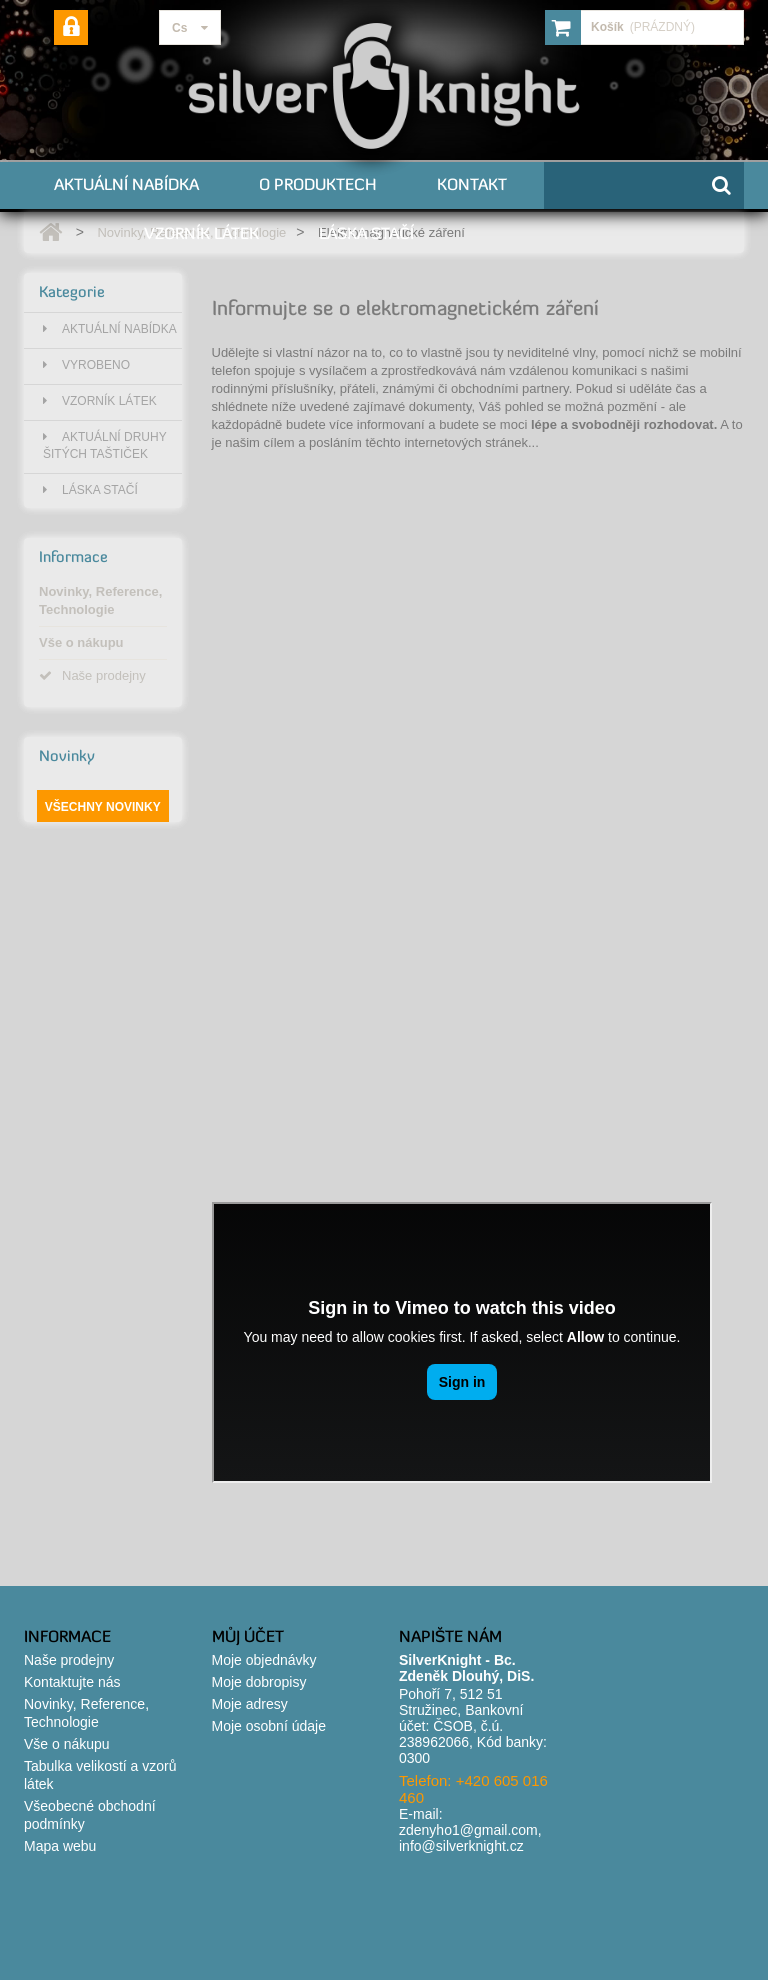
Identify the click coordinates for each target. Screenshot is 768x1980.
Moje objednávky (264, 1660)
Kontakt (472, 184)
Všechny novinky (103, 807)
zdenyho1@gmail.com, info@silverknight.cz (470, 1838)
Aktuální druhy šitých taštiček (105, 445)
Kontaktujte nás (72, 1682)
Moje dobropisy (259, 1682)
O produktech (318, 184)
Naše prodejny (92, 675)
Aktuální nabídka (126, 184)
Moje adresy (250, 1704)
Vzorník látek (201, 233)
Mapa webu (60, 1846)
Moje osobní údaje (269, 1726)
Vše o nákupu (81, 642)
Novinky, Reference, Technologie (100, 600)
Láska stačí (366, 233)
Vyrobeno (86, 365)
